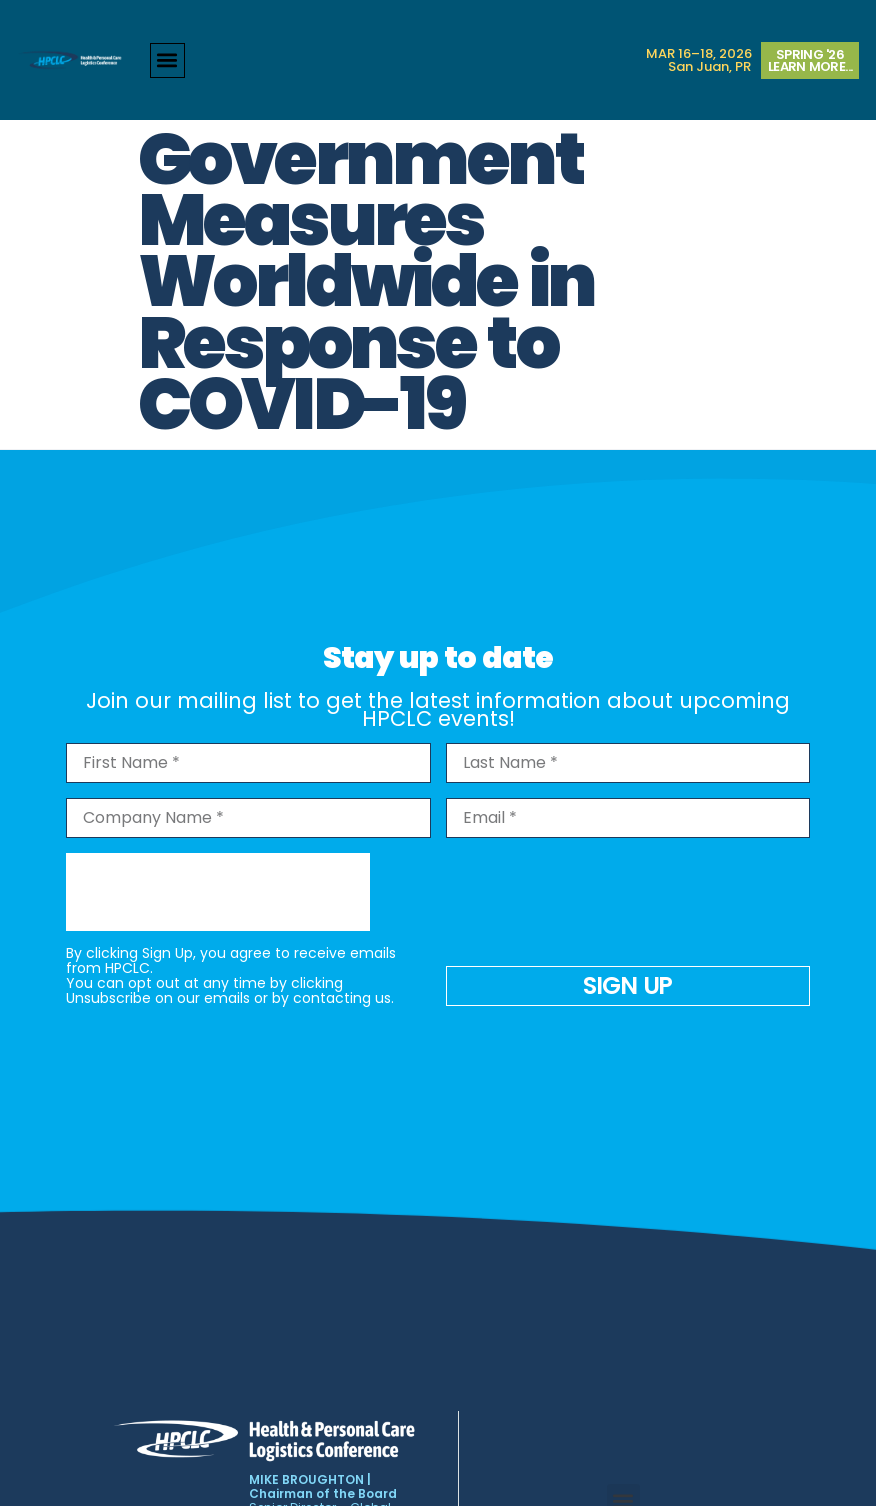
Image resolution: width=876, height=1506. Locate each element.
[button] (167, 60)
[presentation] (218, 892)
